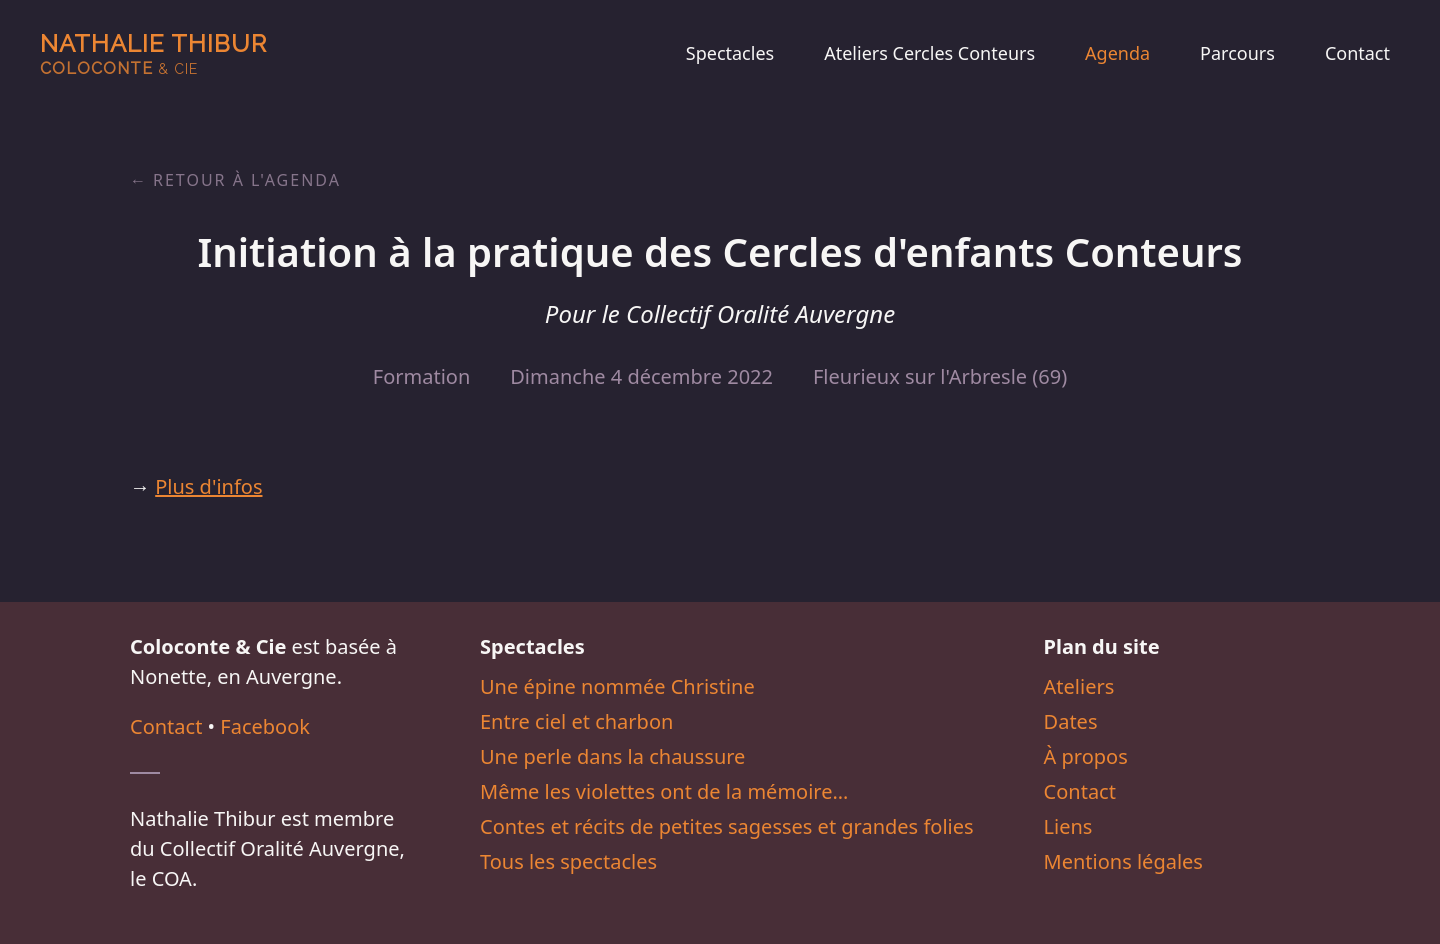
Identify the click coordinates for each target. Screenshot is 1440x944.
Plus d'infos (208, 486)
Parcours (1237, 53)
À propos (1086, 756)
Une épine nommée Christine (617, 686)
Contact (1357, 53)
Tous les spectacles (568, 861)
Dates (1071, 721)
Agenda (1117, 53)
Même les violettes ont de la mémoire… (664, 791)
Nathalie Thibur (153, 53)
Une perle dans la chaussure (612, 756)
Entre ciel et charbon (576, 721)
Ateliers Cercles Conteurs (929, 53)
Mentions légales (1123, 861)
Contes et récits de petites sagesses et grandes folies (727, 826)
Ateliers (1079, 686)
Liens (1068, 826)
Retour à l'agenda (247, 180)
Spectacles (730, 53)
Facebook (265, 726)
